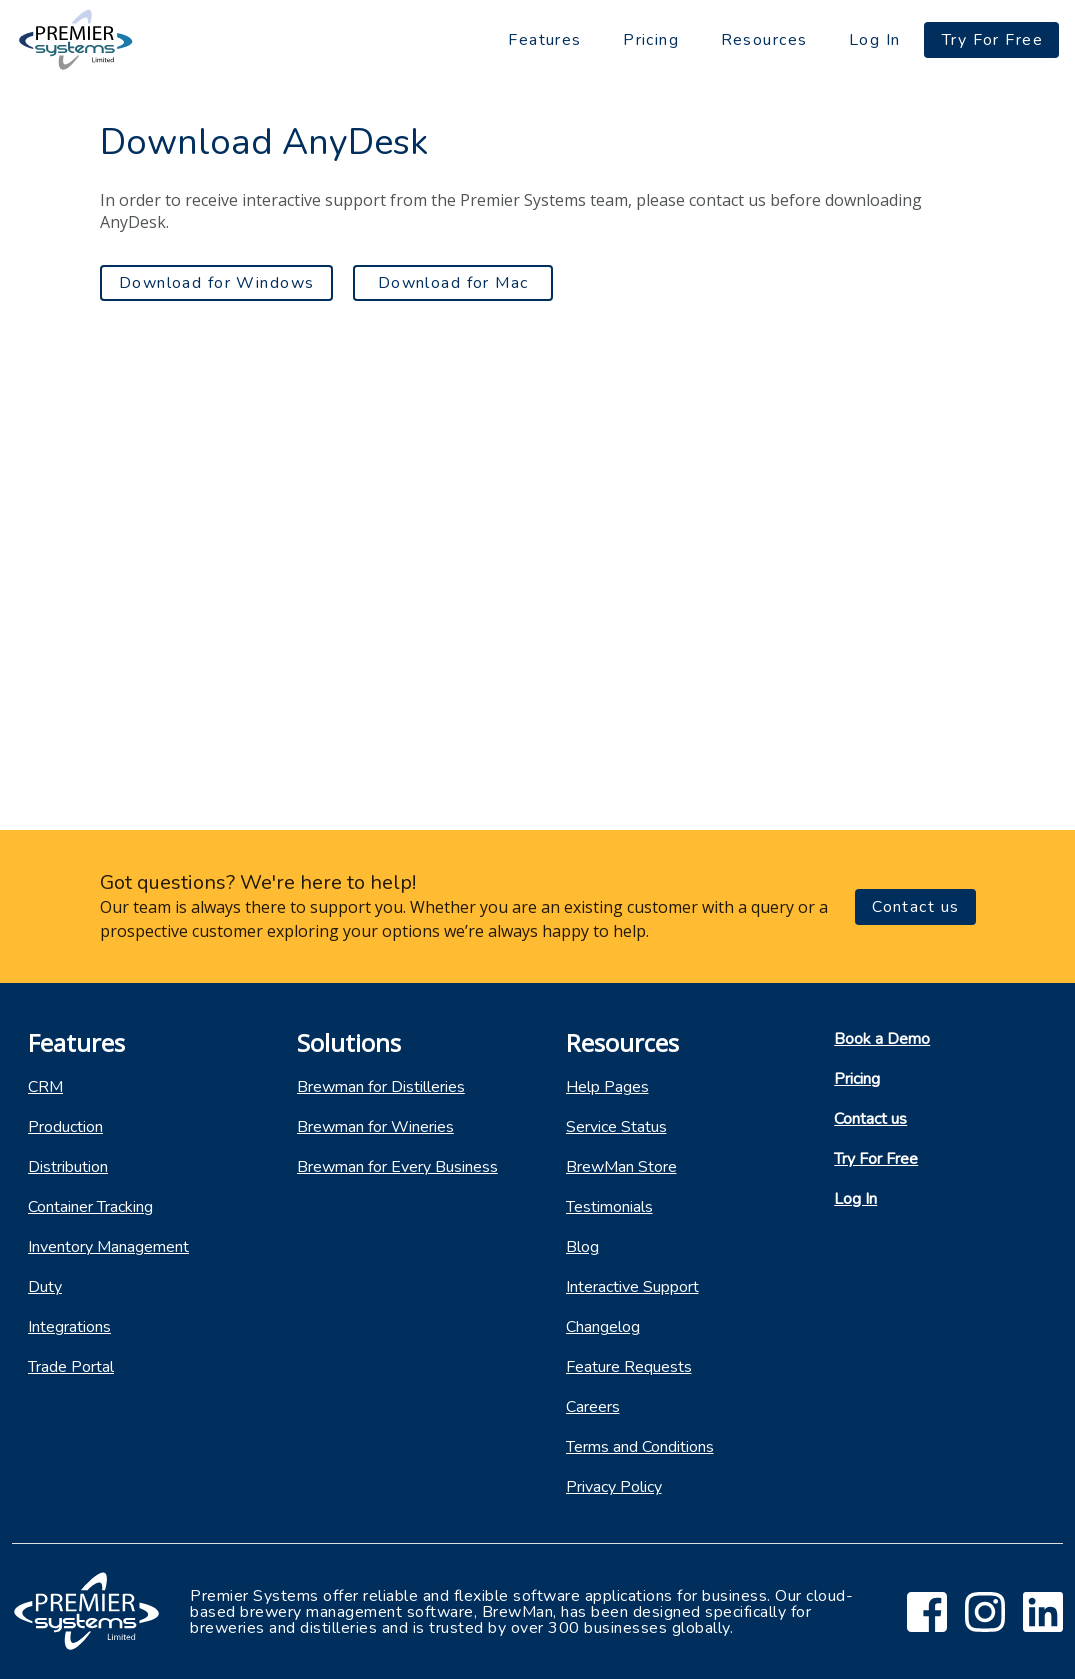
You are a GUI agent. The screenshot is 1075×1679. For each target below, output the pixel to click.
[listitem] (134, 1087)
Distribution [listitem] (68, 1167)
